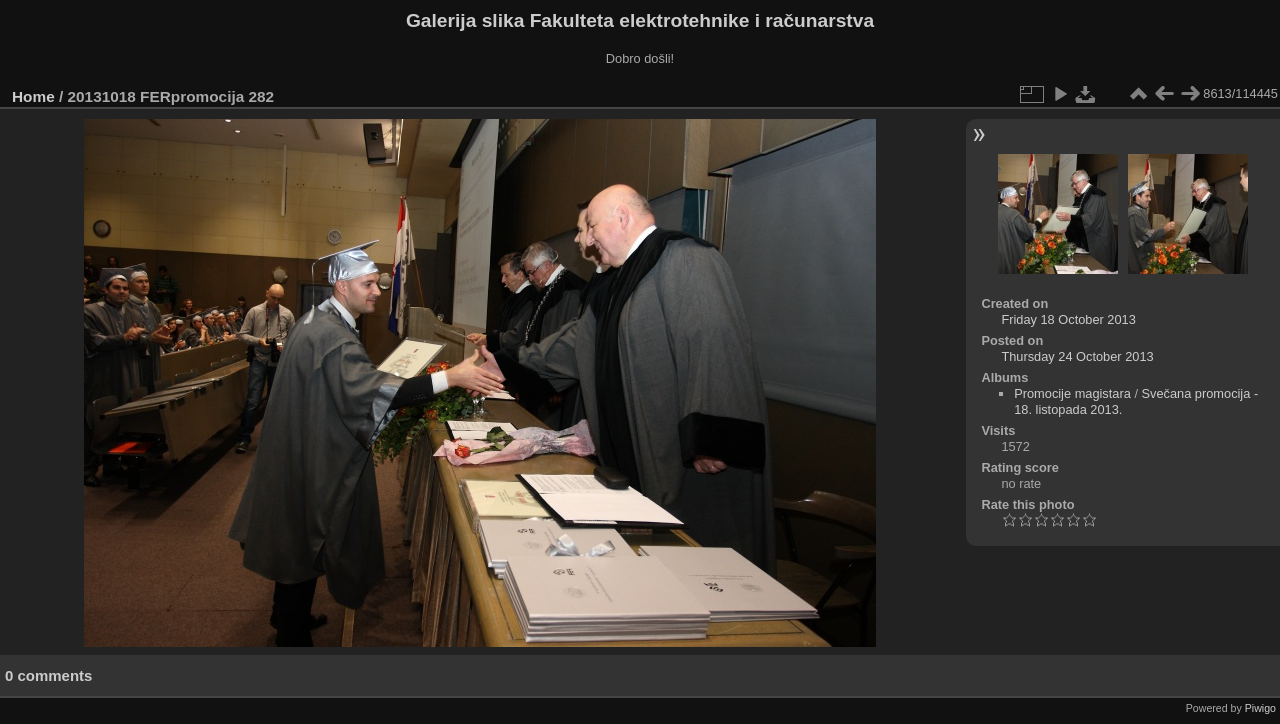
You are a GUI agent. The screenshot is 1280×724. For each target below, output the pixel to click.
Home (33, 96)
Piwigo (1260, 708)
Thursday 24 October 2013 (1077, 356)
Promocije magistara (1072, 393)
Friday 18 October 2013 (1068, 319)
